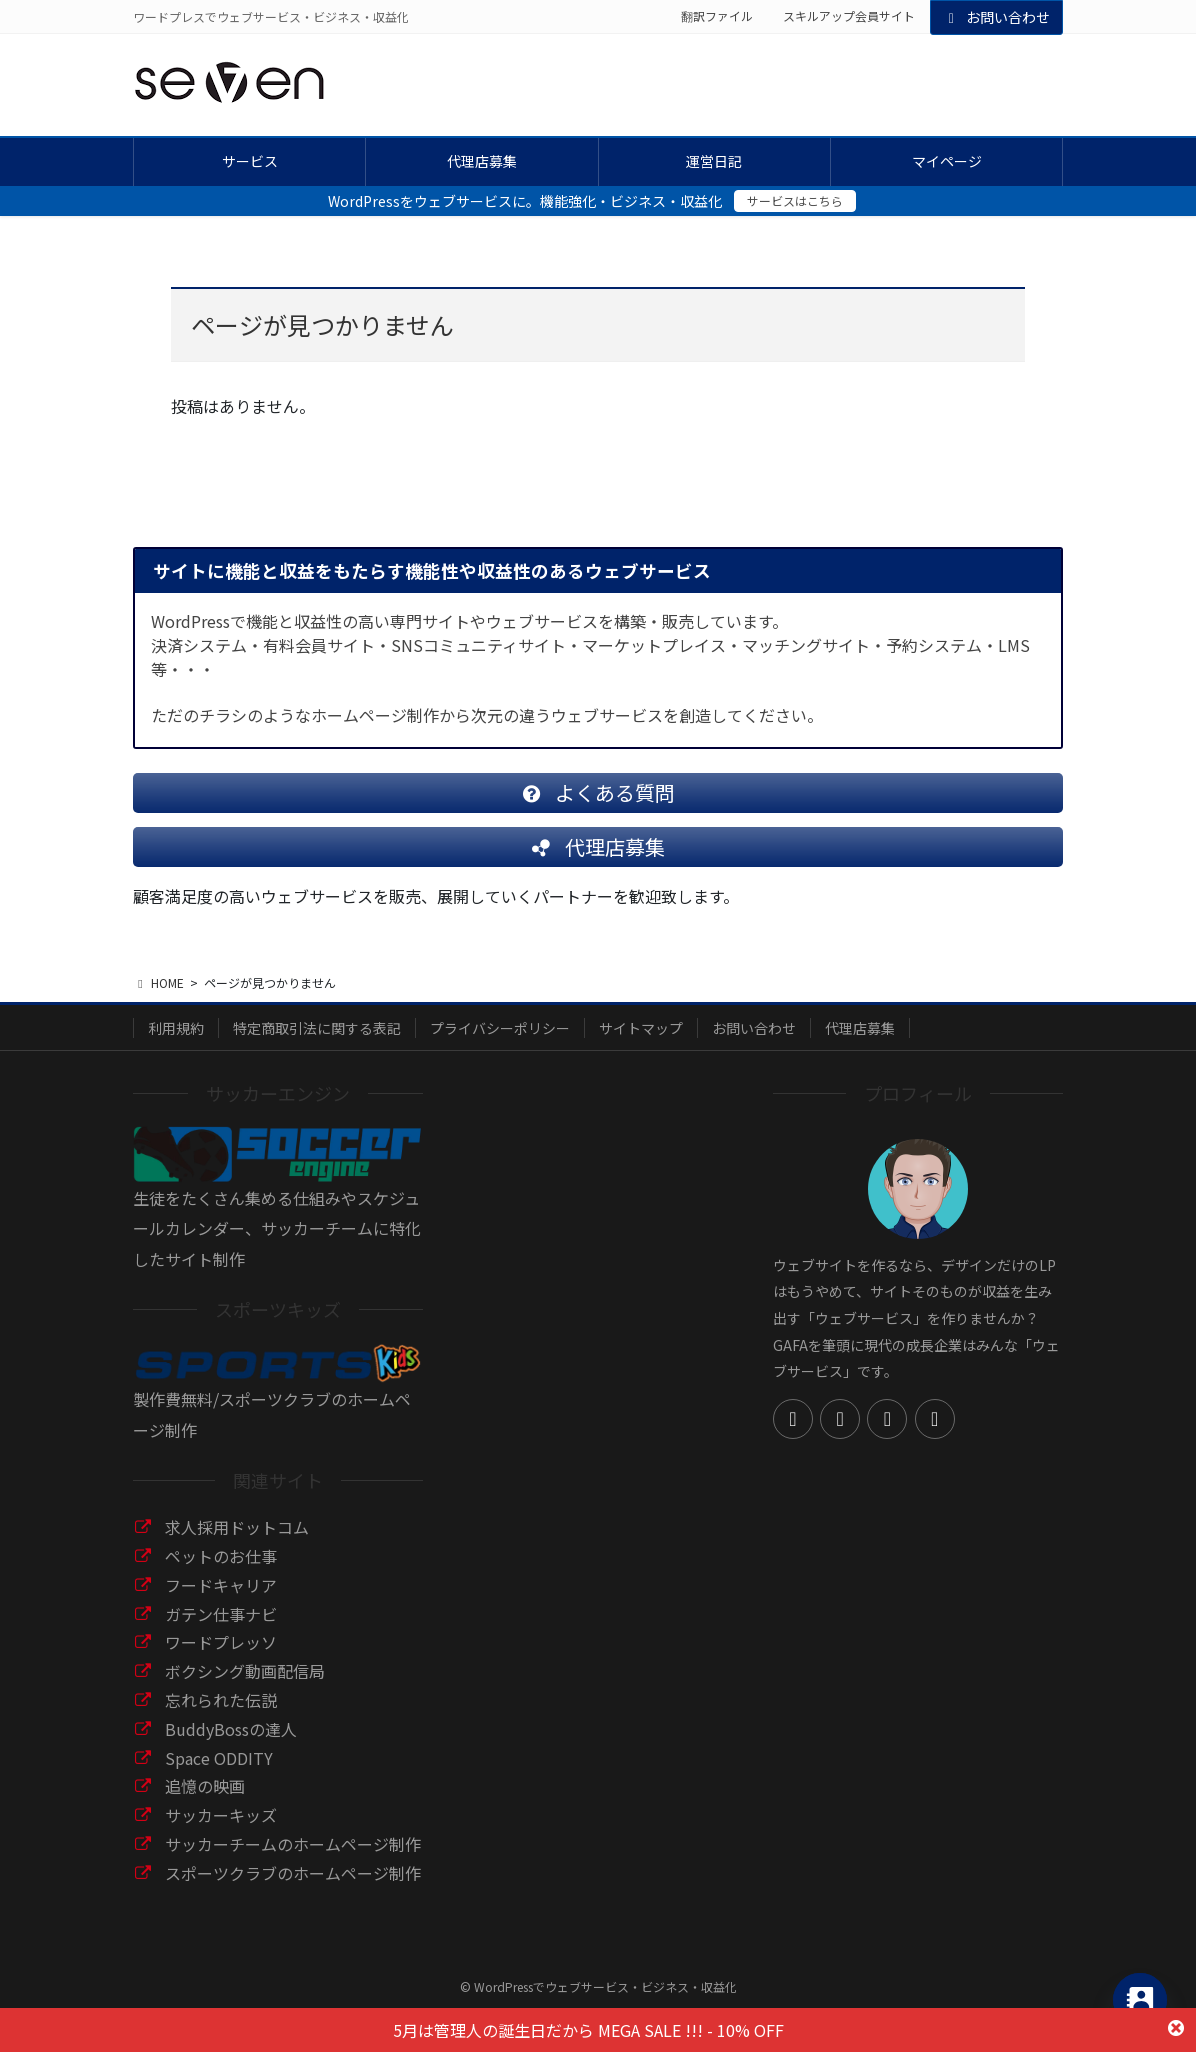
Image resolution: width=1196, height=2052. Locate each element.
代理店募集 (860, 1044)
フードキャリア (221, 1601)
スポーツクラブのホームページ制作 (293, 1889)
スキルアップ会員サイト (849, 16)
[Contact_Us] (1140, 2000)
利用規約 (176, 1044)
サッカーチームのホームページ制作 (293, 1860)
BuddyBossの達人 (231, 1745)
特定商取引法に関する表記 (317, 1044)
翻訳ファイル (717, 16)
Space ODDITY (219, 1774)
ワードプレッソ (221, 1658)
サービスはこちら (795, 200)
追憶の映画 (205, 1802)
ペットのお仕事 (221, 1572)
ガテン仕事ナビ (221, 1630)
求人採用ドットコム (237, 1543)
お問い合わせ (997, 17)
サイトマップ (641, 1044)
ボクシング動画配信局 (245, 1687)
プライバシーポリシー (500, 1044)
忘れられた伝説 (221, 1716)
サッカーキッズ (221, 1831)
